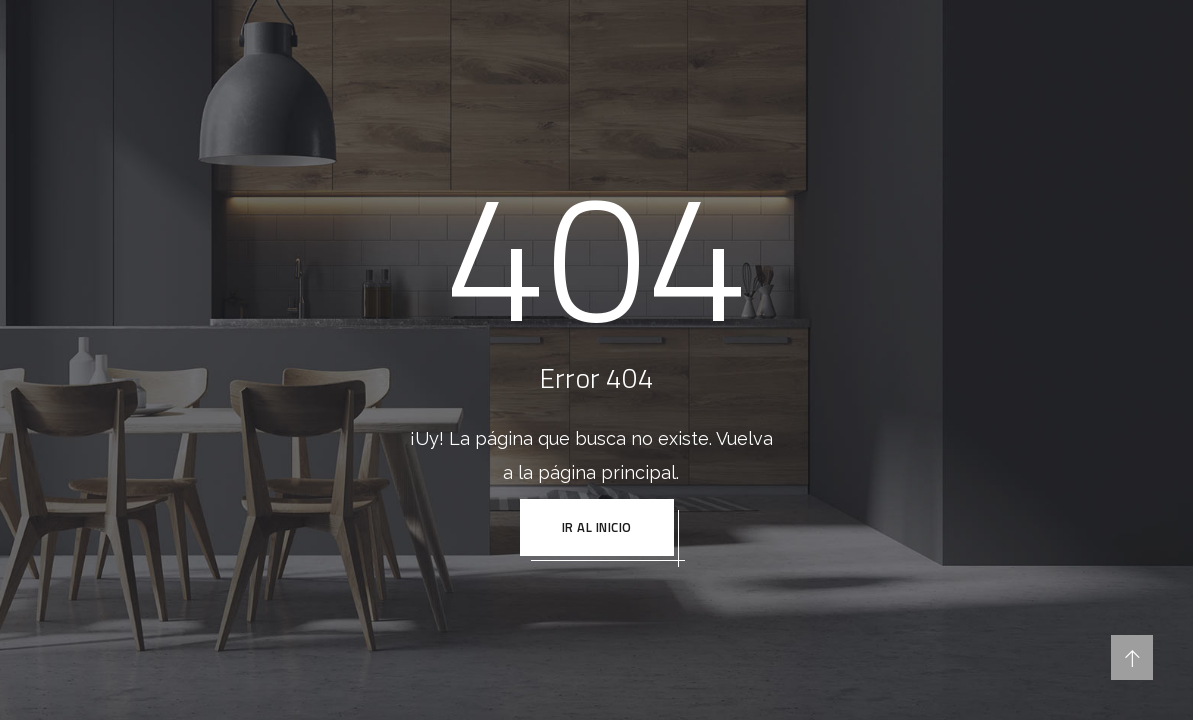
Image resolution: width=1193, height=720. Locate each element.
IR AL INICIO (597, 527)
